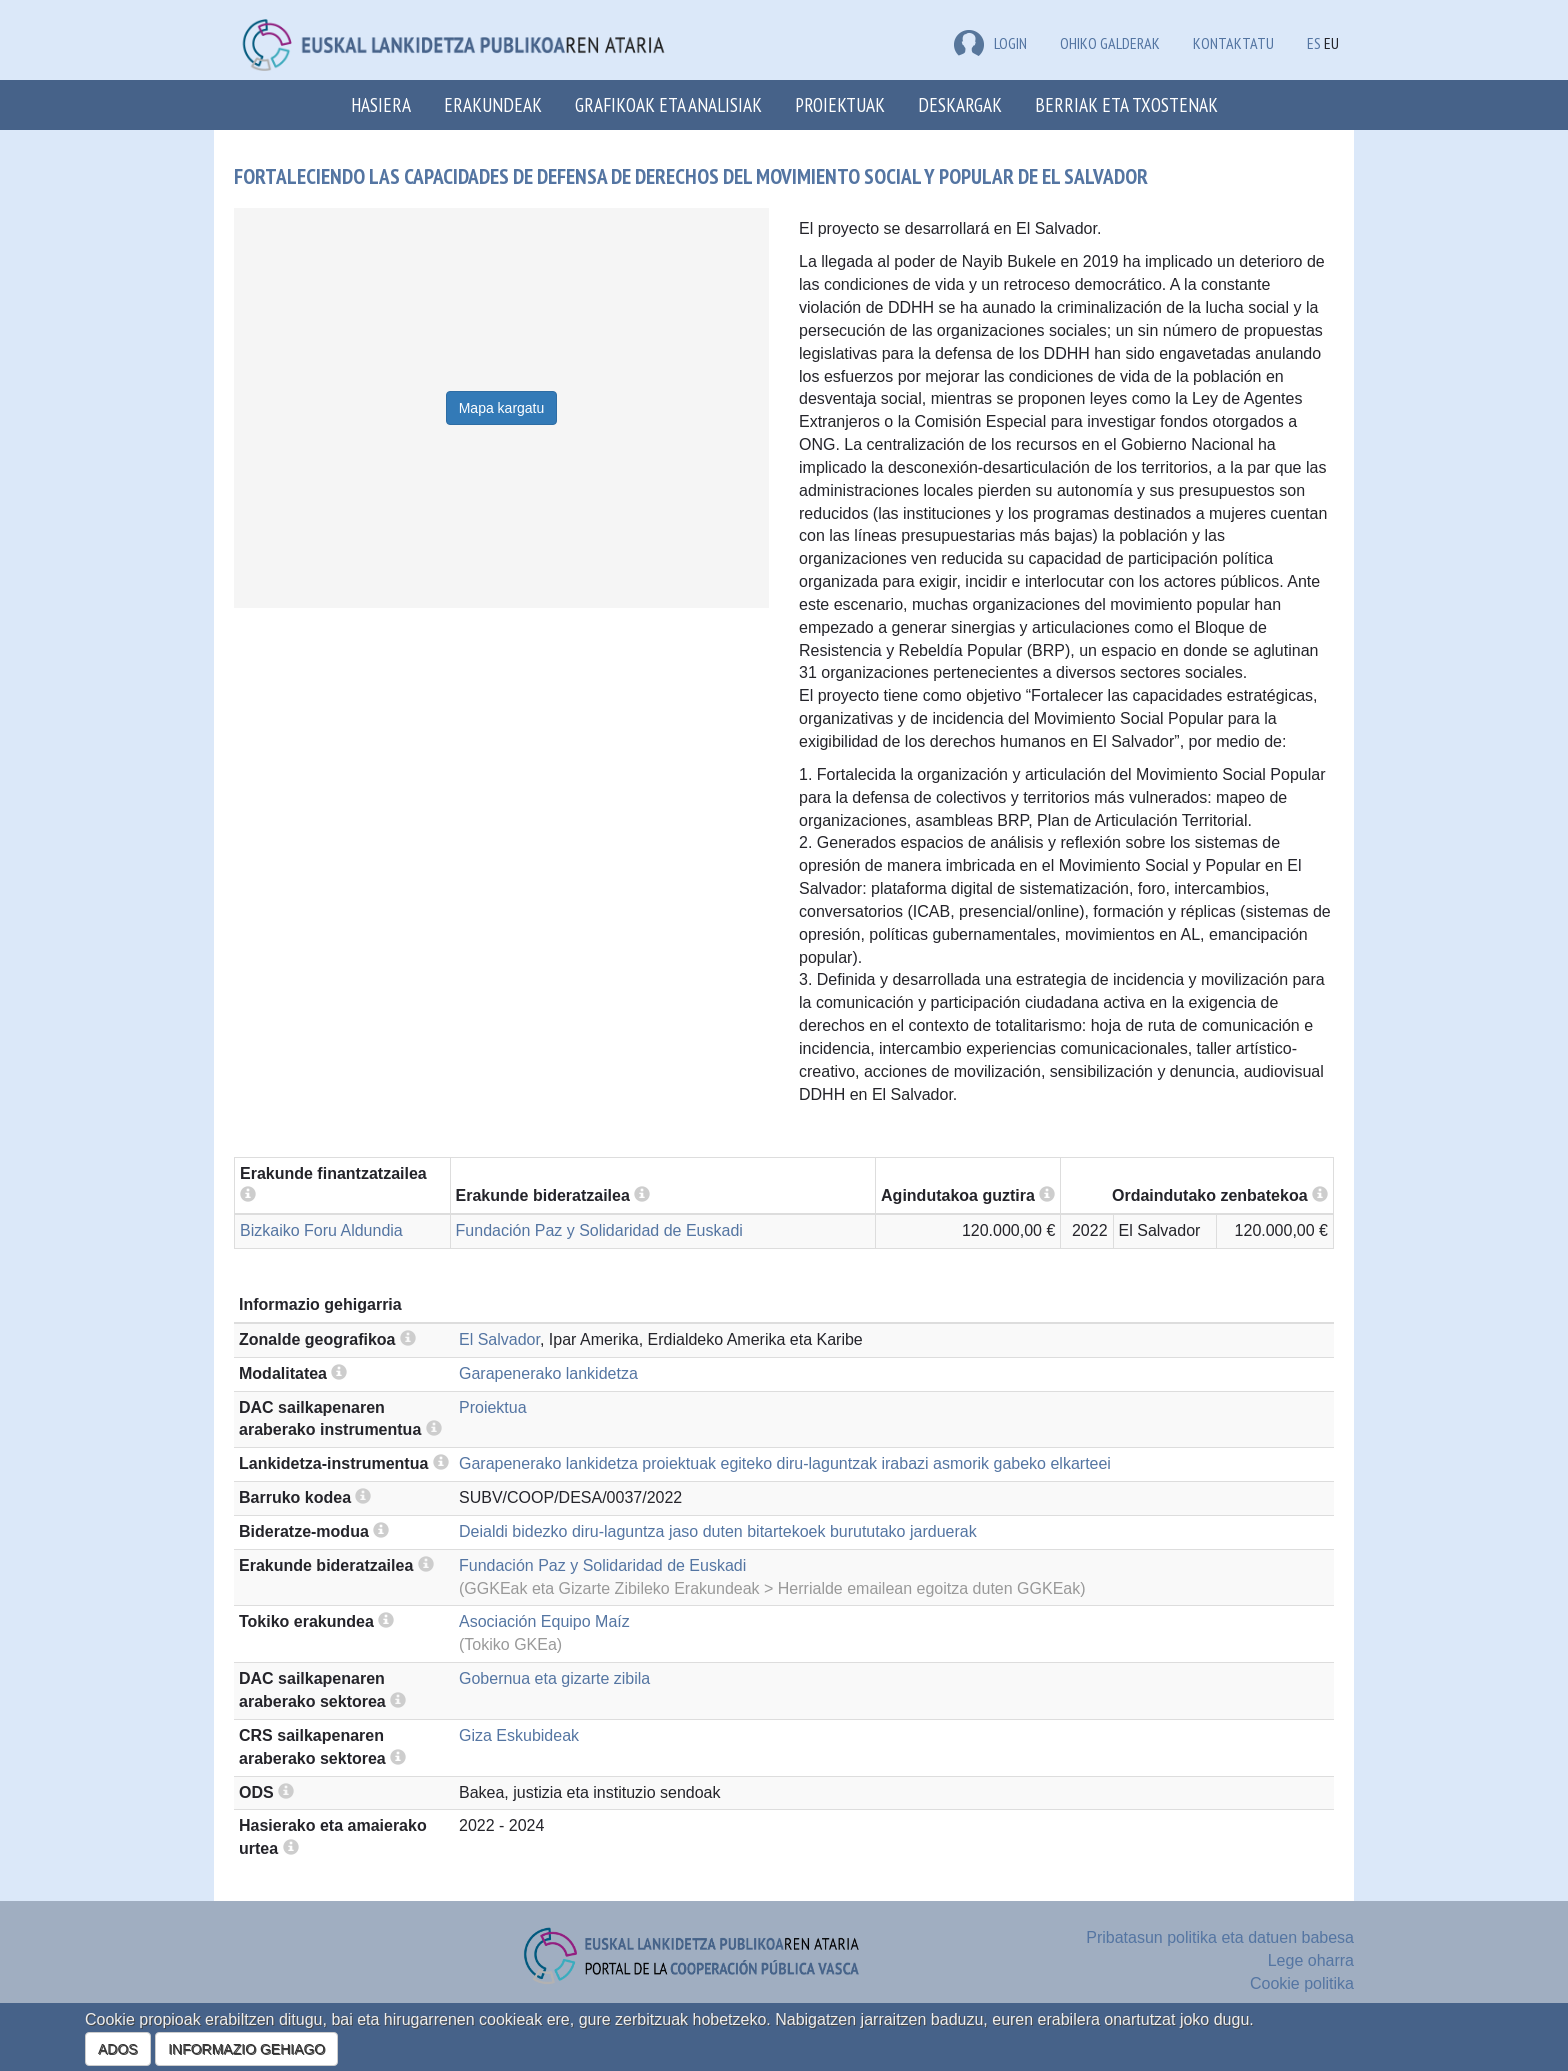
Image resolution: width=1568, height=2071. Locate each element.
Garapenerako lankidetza (548, 1373)
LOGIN (990, 43)
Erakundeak (493, 104)
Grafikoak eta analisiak (668, 104)
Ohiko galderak (1110, 43)
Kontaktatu (1233, 43)
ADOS (118, 2049)
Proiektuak (840, 104)
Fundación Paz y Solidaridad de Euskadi (599, 1230)
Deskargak (960, 104)
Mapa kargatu (502, 408)
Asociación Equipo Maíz (544, 1621)
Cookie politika (1302, 1983)
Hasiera (381, 104)
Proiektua (493, 1407)
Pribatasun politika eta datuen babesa (1220, 1937)
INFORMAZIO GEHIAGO (246, 2049)
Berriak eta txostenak (1126, 104)
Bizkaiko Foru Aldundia (321, 1230)
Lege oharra (1311, 1960)
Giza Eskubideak (519, 1735)
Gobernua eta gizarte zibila (554, 1678)
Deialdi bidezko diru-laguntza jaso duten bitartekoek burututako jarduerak (718, 1531)
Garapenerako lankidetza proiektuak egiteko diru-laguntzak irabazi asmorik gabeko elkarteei (785, 1463)
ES (1314, 43)
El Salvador (499, 1339)
